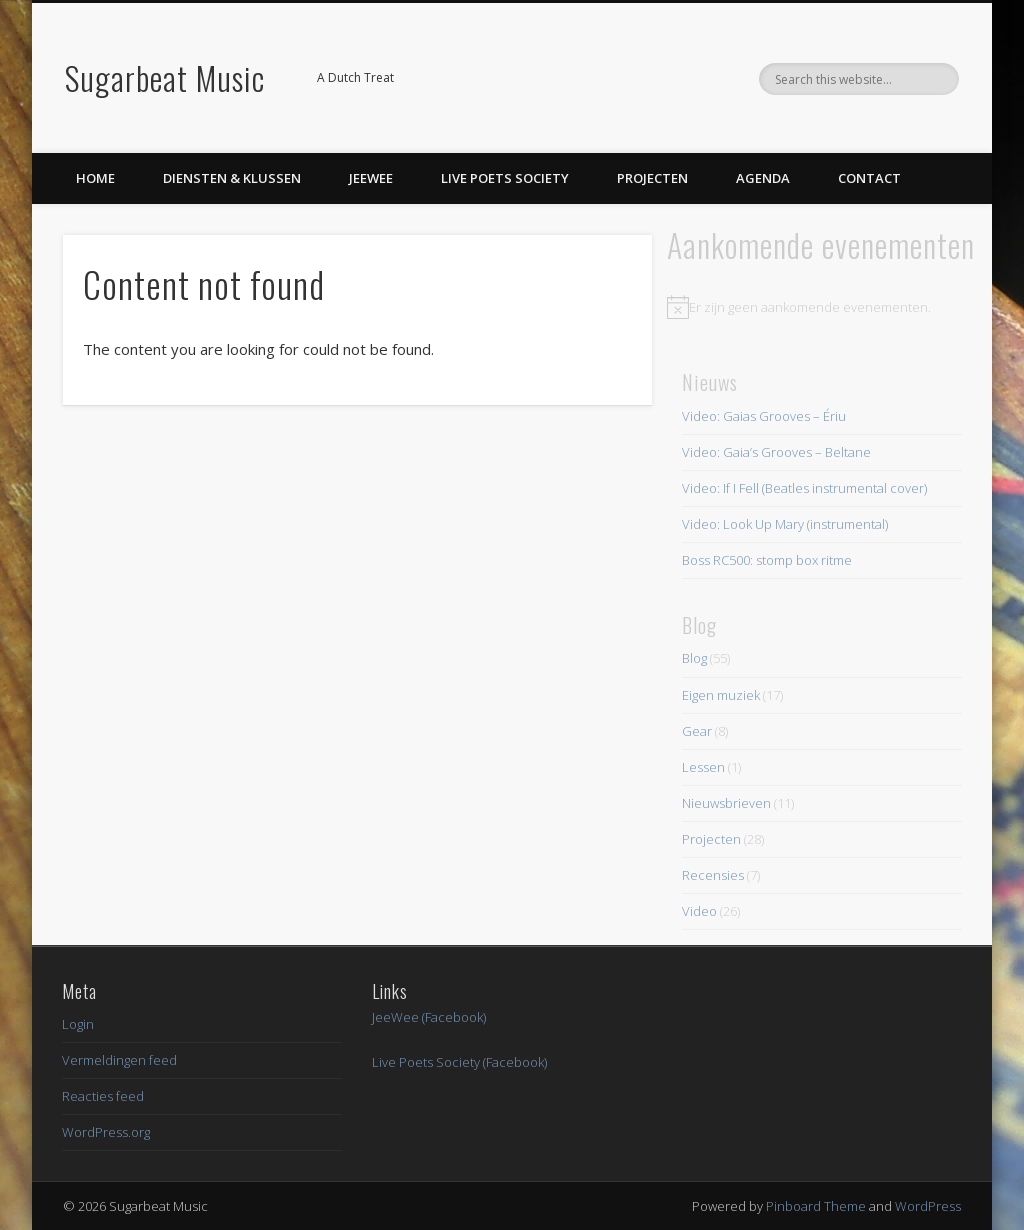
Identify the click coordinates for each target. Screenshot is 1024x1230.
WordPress (928, 1206)
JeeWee (371, 178)
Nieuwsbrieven (726, 803)
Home (95, 178)
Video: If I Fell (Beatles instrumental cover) (804, 488)
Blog (694, 658)
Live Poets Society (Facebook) (459, 1062)
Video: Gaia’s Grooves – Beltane (776, 452)
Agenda (763, 178)
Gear (697, 731)
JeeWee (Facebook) (429, 1017)
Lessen (703, 767)
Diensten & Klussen (232, 178)
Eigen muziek (721, 695)
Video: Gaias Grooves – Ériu (764, 416)
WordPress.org (106, 1132)
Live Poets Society (505, 178)
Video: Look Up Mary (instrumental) (785, 524)
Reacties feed (103, 1096)
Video (699, 911)
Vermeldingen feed (119, 1060)
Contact (869, 178)
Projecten (652, 178)
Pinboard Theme (816, 1206)
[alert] (821, 307)
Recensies (713, 875)
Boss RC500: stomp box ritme (767, 560)
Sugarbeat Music (165, 77)
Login (78, 1024)
